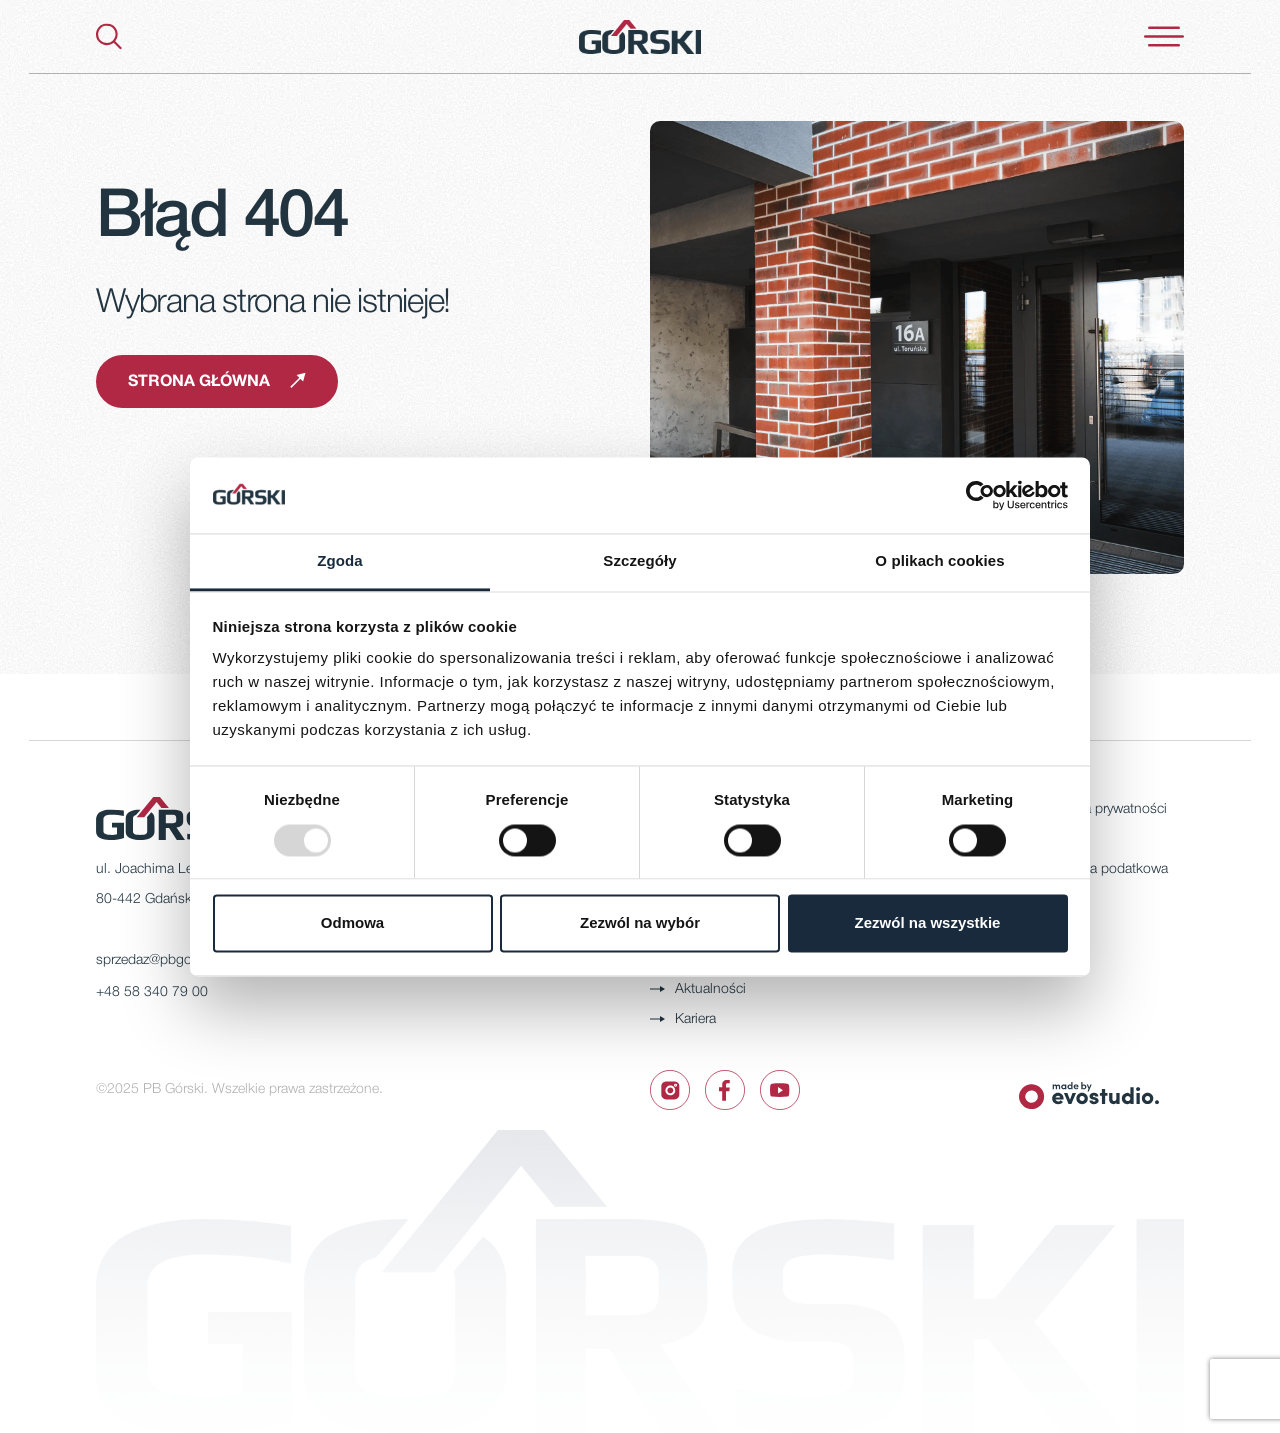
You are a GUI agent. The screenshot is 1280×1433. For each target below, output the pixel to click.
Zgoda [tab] (340, 561)
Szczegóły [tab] (639, 561)
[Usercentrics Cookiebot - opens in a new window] (980, 495)
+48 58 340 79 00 (152, 992)
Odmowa (352, 923)
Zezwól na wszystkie (928, 923)
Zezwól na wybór (640, 923)
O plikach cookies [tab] (939, 561)
